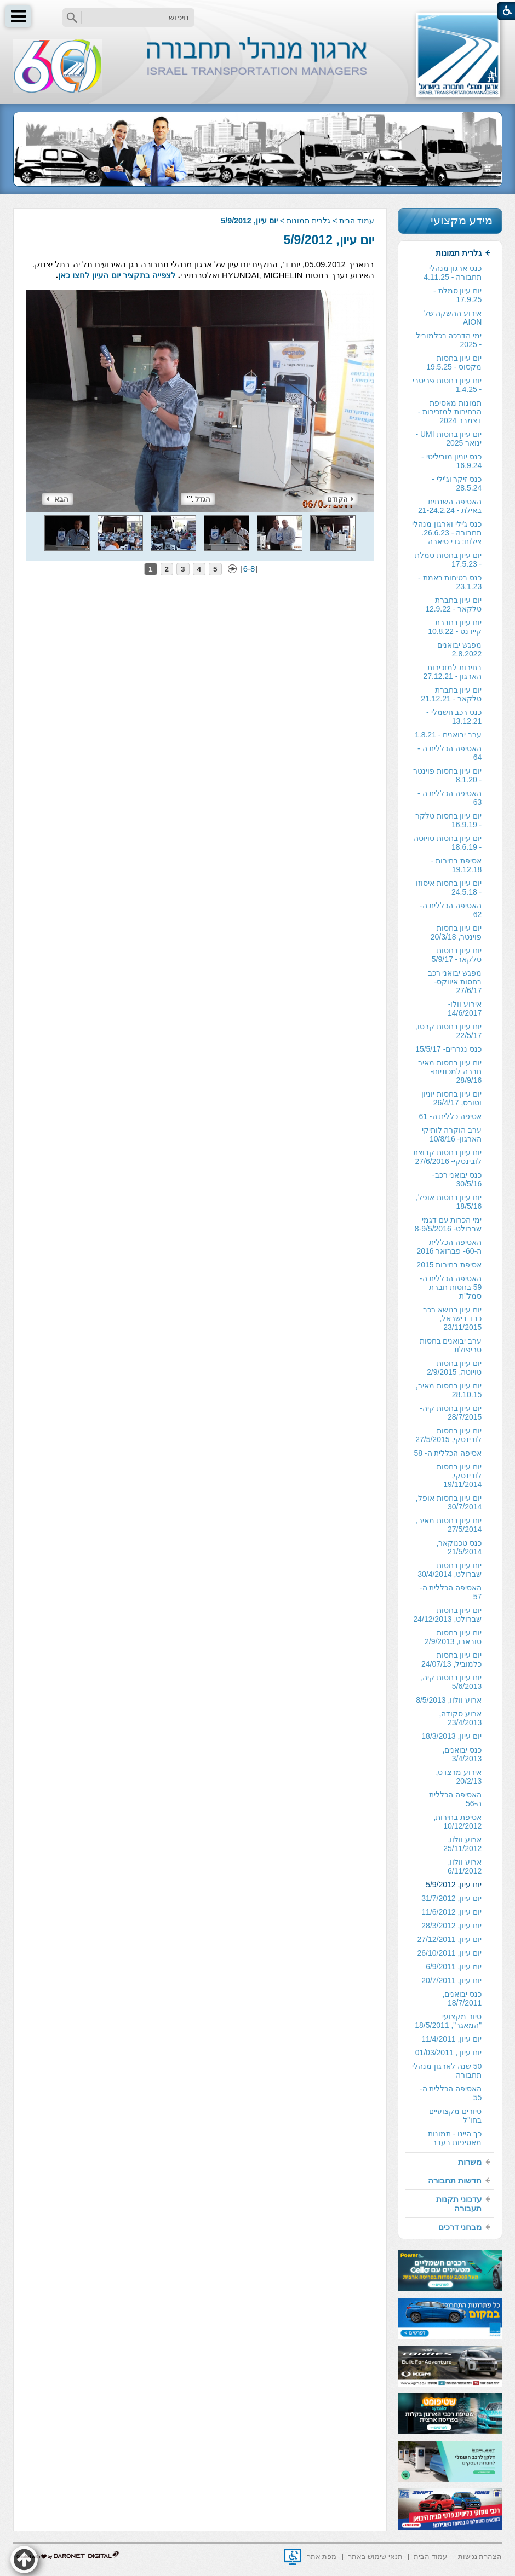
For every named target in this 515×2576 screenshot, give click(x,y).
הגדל (198, 499)
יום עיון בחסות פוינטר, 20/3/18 (456, 932)
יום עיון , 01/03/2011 (448, 2052)
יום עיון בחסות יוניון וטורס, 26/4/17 (451, 1098)
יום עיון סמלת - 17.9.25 (457, 295)
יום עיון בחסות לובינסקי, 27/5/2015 (448, 1435)
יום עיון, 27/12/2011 (449, 1939)
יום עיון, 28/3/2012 (451, 1925)
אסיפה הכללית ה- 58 (448, 1453)
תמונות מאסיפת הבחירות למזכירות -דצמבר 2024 (450, 412)
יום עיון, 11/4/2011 (451, 2039)
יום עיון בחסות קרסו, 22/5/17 (448, 1031)
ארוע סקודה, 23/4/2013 (460, 1718)
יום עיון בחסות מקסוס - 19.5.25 (454, 362)
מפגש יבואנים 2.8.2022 (459, 649)
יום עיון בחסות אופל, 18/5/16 (449, 1202)
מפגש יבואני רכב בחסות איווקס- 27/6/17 (455, 982)
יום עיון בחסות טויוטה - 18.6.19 (448, 842)
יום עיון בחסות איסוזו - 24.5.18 (449, 887)
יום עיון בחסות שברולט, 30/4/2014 (449, 1569)
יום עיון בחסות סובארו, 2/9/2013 (453, 1637)
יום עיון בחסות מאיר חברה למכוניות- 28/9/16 (450, 1071)
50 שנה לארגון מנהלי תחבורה (447, 2070)
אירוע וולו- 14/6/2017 (465, 1008)
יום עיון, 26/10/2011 (449, 1953)
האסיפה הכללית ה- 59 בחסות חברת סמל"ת (451, 1287)
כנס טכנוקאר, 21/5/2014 (459, 1547)
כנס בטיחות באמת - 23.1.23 (450, 582)
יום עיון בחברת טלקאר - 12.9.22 (453, 604)
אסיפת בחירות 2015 (449, 1264)
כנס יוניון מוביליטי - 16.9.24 (451, 461)
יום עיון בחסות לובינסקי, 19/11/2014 (459, 1475)
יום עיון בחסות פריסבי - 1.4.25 (447, 385)
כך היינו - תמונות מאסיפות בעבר (455, 2138)
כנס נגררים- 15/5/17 (448, 1049)
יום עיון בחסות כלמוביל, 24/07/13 (451, 1659)
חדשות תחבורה (455, 2180)
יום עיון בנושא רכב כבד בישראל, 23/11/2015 (452, 1318)
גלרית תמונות (308, 220)
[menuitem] (449, 1198)
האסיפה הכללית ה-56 (455, 1799)
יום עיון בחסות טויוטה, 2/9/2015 (454, 1367)
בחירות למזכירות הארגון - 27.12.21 (452, 672)
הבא (57, 499)
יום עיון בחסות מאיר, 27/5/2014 (449, 1525)
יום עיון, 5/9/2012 (328, 240)
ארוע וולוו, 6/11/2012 (465, 1866)
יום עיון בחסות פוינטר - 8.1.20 (447, 775)
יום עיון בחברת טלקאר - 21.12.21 (451, 694)
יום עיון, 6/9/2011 (454, 1966)
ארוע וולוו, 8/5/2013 (449, 1700)
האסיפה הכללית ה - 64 (449, 753)
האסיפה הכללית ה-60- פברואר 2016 (449, 1246)
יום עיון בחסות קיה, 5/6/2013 (451, 1682)
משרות (470, 2161)
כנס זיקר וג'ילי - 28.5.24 (457, 483)
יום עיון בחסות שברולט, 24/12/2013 (447, 1614)
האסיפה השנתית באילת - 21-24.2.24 (450, 506)
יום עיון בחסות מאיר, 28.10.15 (449, 1390)
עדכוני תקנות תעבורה (459, 2203)
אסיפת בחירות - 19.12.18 (456, 865)
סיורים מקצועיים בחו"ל (455, 2115)
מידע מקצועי (462, 220)
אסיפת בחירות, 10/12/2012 (458, 1821)
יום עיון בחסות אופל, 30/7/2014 (449, 1502)
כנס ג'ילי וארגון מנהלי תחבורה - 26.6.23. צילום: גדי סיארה (447, 533)
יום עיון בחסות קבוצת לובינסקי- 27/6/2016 (447, 1157)
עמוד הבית (356, 220)
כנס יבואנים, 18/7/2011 (462, 1998)
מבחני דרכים (460, 2227)
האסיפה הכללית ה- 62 (451, 910)
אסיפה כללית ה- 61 (450, 1116)
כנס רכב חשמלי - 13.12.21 (454, 716)
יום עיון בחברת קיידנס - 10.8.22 (455, 627)
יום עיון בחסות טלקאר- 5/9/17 (457, 955)
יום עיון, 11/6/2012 (451, 1911)
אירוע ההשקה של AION (453, 317)
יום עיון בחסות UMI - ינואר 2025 (448, 438)
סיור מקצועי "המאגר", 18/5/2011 (448, 2021)
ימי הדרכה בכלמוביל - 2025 (449, 340)
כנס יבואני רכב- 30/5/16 (457, 1179)
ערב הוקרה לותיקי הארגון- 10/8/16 (452, 1134)
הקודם (340, 499)
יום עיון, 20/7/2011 (451, 1980)
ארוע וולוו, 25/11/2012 (462, 1844)
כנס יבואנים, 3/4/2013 (462, 1754)
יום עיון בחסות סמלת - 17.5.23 (448, 559)
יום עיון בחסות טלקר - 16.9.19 (448, 820)
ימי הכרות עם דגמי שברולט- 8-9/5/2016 (448, 1224)
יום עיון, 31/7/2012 (451, 1898)
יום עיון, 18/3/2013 (451, 1736)
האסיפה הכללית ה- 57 (451, 1592)
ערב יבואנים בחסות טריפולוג (451, 1345)
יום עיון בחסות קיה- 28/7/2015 (451, 1412)
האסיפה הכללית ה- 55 (451, 2093)
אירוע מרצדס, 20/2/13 (459, 1776)
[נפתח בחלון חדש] (292, 2557)
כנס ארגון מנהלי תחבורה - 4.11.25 (453, 272)
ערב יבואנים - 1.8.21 (448, 734)
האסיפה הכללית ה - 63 (449, 797)
